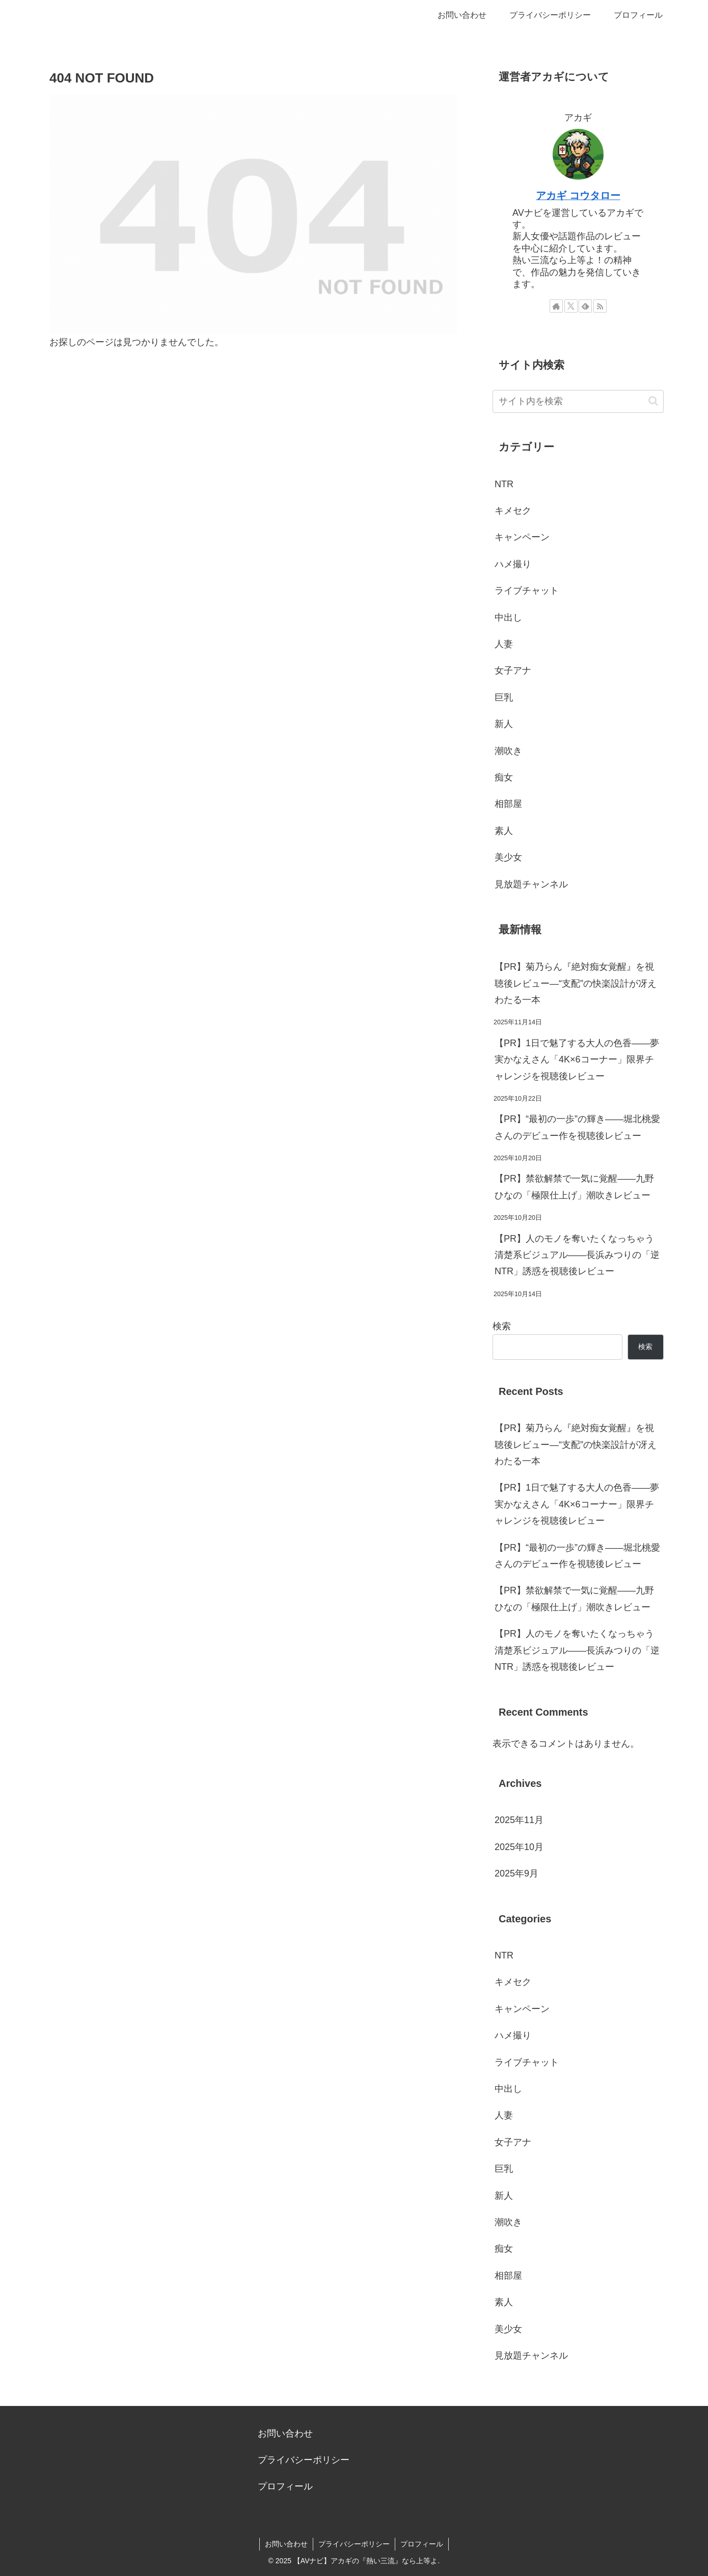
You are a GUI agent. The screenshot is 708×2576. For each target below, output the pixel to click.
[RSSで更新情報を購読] (600, 306)
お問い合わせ (285, 2433)
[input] (578, 401)
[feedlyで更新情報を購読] (585, 306)
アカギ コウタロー (578, 195)
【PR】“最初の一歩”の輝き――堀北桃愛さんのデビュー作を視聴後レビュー (577, 1127)
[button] (653, 401)
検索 (502, 1326)
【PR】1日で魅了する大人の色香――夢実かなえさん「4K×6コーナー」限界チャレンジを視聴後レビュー (577, 1059)
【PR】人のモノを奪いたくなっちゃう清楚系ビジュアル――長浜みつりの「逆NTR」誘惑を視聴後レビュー (577, 1255)
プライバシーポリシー (303, 2460)
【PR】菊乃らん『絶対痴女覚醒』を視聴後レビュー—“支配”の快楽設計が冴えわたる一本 (576, 983)
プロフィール (285, 2486)
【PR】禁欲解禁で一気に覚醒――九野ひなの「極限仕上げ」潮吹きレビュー (574, 1186)
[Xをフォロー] (571, 306)
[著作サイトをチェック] (556, 306)
